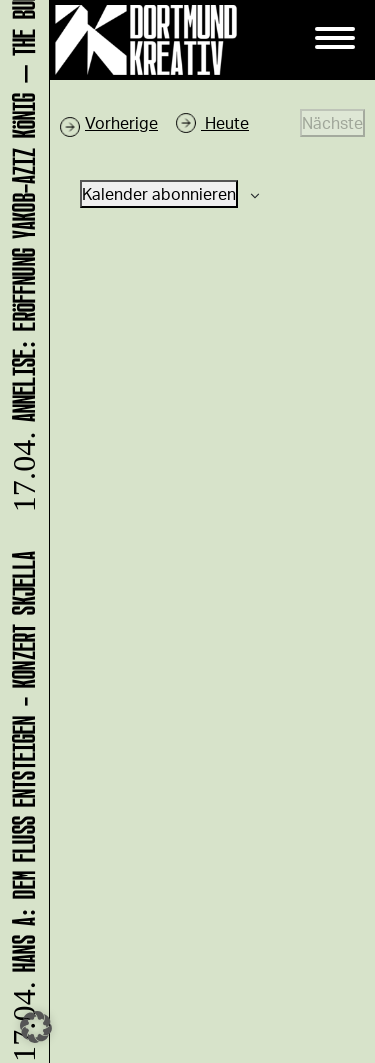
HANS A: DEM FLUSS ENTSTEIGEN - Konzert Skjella (20, 805)
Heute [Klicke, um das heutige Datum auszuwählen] (225, 122)
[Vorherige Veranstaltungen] (109, 123)
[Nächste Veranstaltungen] (332, 123)
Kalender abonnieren (159, 193)
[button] (36, 1027)
